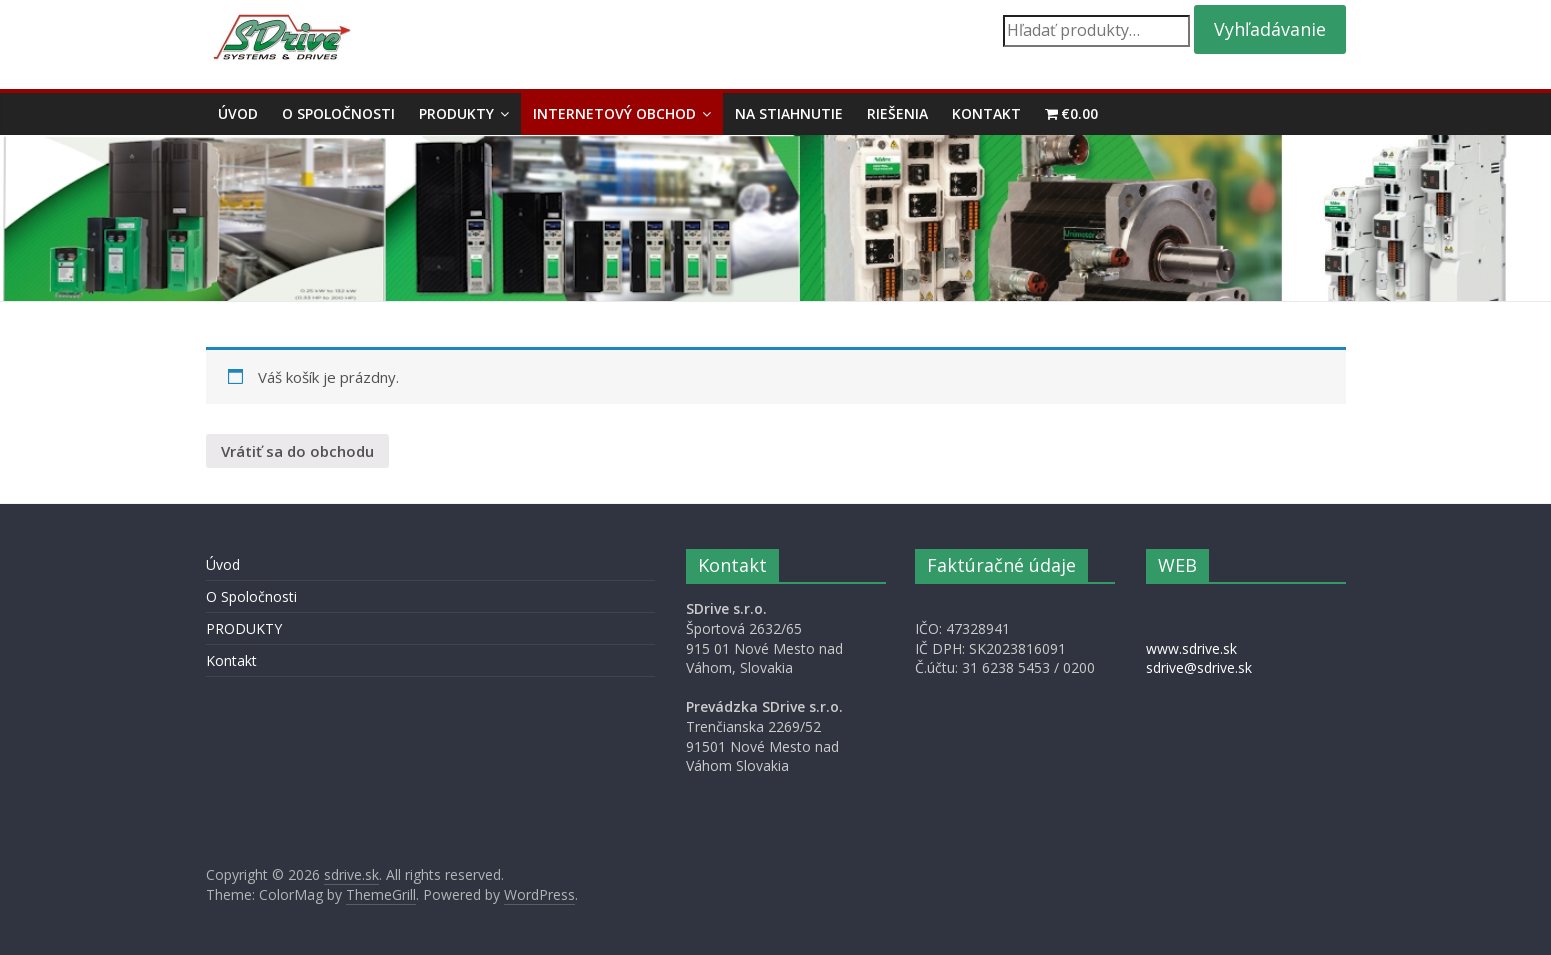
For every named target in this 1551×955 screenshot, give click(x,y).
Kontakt (986, 113)
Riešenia (897, 113)
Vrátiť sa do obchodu (297, 451)
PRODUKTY (456, 113)
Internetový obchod (614, 113)
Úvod (238, 113)
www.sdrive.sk (1191, 648)
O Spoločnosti (338, 113)
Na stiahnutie (789, 113)
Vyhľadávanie (1270, 29)
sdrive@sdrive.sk (1199, 667)
